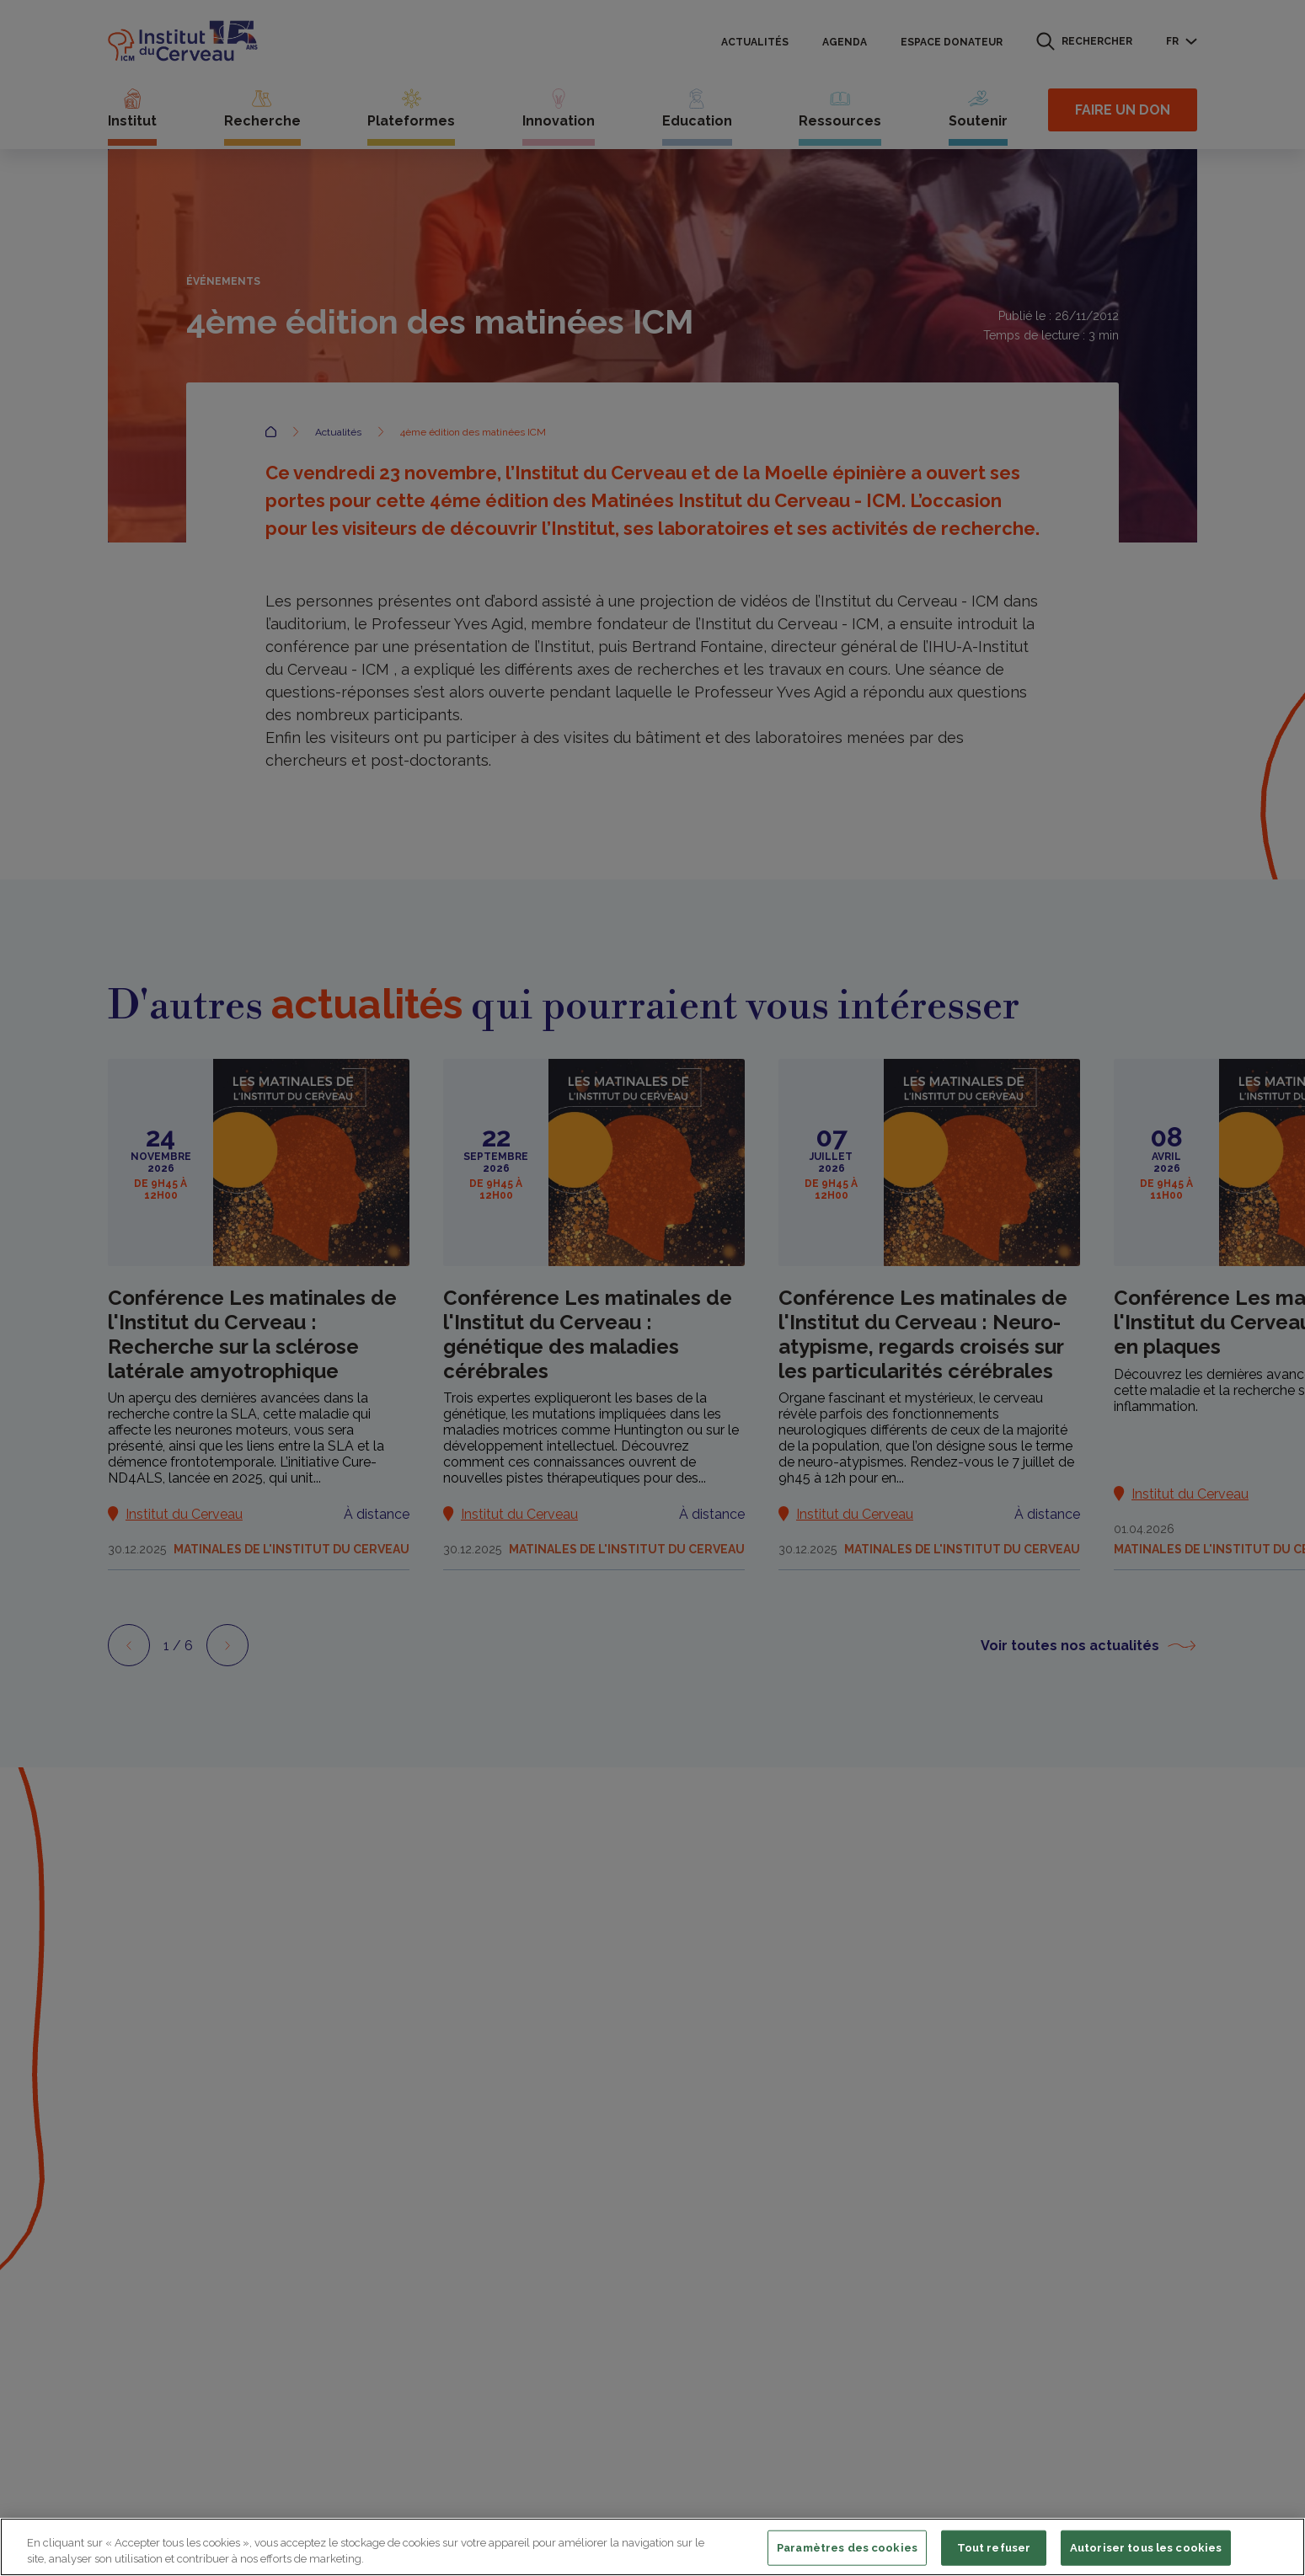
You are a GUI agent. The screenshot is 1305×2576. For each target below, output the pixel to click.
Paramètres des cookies (847, 2547)
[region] (652, 2547)
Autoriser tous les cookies (1146, 2547)
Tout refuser (994, 2547)
